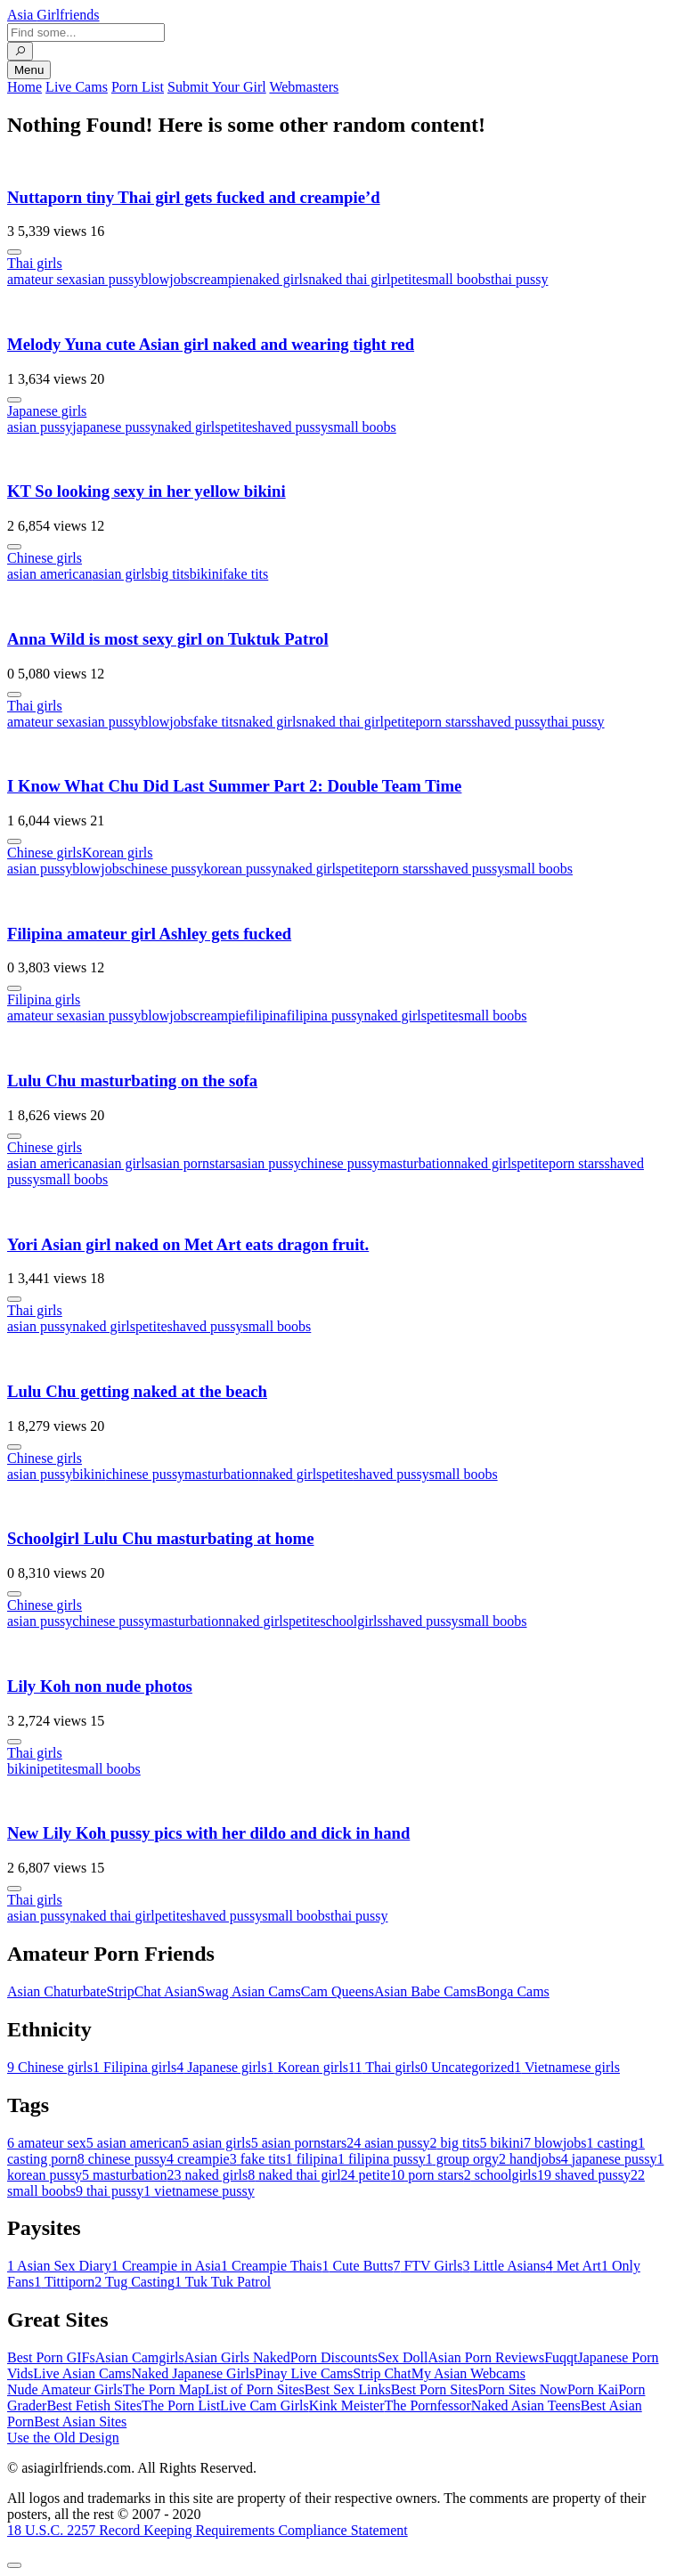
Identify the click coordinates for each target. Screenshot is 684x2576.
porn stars (444, 721)
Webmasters (303, 86)
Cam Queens (337, 1991)
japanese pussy (115, 427)
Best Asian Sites (80, 2421)
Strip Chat (382, 2373)
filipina (265, 1015)
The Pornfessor (428, 2405)
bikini (206, 573)
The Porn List (181, 2405)
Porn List (137, 86)
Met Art (573, 2265)
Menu (29, 70)
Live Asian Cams (82, 2373)
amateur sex (41, 279)
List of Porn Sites (255, 2389)
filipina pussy (325, 1015)
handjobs (530, 2158)
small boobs (456, 279)
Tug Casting (134, 2281)
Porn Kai (592, 2389)
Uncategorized (467, 2067)
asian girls (122, 573)
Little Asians (503, 2265)
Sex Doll (403, 2357)
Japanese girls (46, 410)
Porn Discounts (334, 2357)
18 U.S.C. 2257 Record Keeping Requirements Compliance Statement (207, 2530)
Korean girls (117, 852)
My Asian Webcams (468, 2373)
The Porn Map (164, 2389)
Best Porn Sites (434, 2389)
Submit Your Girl (216, 86)
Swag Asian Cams (248, 1991)
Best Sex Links (348, 2389)
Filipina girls (43, 999)
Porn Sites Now (521, 2389)
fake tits (245, 573)
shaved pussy (290, 427)
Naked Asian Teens (526, 2405)
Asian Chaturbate (57, 1991)
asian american (50, 573)
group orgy (462, 2158)
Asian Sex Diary (59, 2265)
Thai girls (34, 263)
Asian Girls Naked (237, 2357)
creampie (219, 279)
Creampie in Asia (166, 2265)
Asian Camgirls (139, 2357)
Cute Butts (357, 2265)
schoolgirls (352, 1621)
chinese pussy (164, 868)
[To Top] (14, 2565)
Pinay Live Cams (304, 2373)
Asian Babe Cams (425, 1991)
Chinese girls (44, 557)
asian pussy (108, 279)
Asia (53, 14)
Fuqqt (560, 2357)
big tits (170, 573)
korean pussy (240, 868)
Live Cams (76, 86)
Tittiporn (64, 2281)
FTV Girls (427, 2265)
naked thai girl (349, 279)
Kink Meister (347, 2405)
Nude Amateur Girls (65, 2389)
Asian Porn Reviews (486, 2357)
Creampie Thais (271, 2265)
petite (407, 279)
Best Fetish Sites (94, 2405)
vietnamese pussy (198, 2190)
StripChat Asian (152, 1991)
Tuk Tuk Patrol (223, 2281)
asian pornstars (193, 1163)
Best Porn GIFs (51, 2357)
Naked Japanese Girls (193, 2373)
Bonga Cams (513, 1991)
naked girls (276, 279)
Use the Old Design (63, 2437)
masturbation (416, 1163)
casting (612, 2142)
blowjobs (167, 279)
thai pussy (519, 279)
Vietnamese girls (567, 2067)
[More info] (14, 252)
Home (24, 86)
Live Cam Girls (264, 2405)
